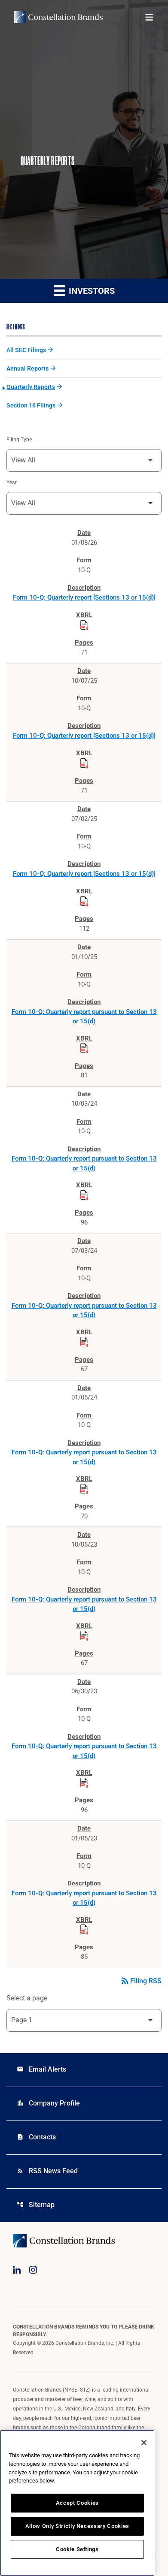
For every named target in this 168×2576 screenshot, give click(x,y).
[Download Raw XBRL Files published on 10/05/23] (84, 1636)
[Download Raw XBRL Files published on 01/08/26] (84, 625)
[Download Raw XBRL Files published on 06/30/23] (84, 1783)
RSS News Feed (47, 2171)
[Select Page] (84, 2020)
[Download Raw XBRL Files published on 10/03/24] (84, 1195)
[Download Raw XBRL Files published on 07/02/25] (84, 901)
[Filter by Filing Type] (84, 460)
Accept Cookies (77, 2503)
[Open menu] (149, 17)
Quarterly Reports (30, 386)
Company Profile (48, 2103)
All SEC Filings (26, 350)
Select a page (26, 1998)
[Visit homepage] (58, 17)
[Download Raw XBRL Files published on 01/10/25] (84, 1048)
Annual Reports (27, 368)
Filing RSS (141, 1981)
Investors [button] (84, 290)
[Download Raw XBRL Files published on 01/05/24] (84, 1489)
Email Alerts (41, 2069)
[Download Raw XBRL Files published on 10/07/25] (84, 763)
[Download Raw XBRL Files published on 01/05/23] (84, 1929)
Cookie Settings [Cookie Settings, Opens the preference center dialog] (77, 2549)
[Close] (143, 2442)
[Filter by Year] (84, 503)
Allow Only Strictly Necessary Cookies (77, 2526)
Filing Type (19, 440)
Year (11, 483)
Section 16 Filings (30, 405)
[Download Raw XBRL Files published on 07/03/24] (84, 1342)
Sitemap (36, 2205)
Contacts (36, 2137)
